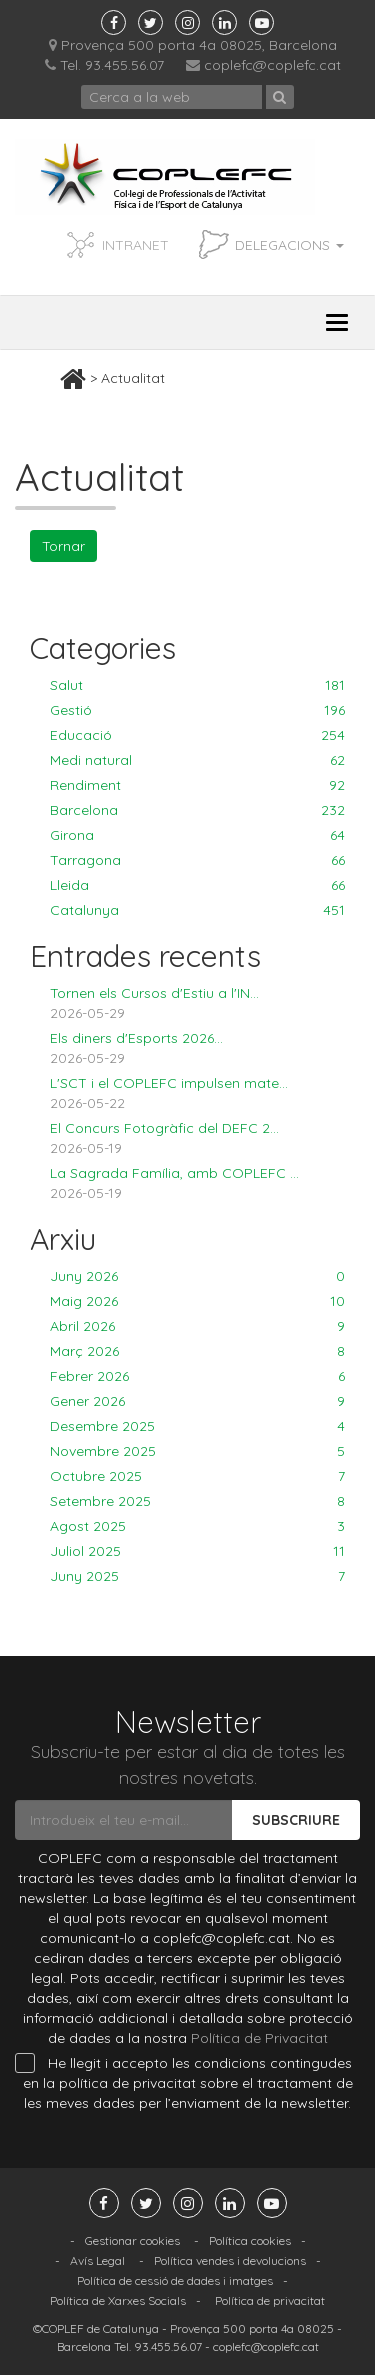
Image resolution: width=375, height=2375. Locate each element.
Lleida (197, 885)
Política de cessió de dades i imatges (175, 2280)
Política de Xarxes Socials (118, 2300)
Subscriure (296, 1820)
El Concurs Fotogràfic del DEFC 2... (164, 1128)
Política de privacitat (270, 2300)
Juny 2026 (197, 1276)
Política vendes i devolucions (230, 2260)
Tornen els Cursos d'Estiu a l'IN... (154, 993)
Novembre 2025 (197, 1451)
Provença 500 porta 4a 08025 (252, 2328)
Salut (197, 685)
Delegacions (289, 245)
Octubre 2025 (197, 1476)
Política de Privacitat (259, 2038)
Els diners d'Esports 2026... (136, 1038)
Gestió (197, 710)
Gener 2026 (197, 1401)
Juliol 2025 (197, 1551)
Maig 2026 (197, 1301)
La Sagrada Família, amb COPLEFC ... (174, 1173)
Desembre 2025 (197, 1426)
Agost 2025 (197, 1526)
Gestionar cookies (132, 2240)
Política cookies (250, 2240)
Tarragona (197, 860)
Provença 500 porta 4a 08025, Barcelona (193, 45)
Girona (197, 835)
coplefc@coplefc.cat (272, 65)
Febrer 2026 (197, 1376)
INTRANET (135, 245)
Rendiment (197, 785)
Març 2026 (197, 1351)
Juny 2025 (197, 1576)
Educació (197, 735)
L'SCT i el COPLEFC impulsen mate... (169, 1083)
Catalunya (197, 910)
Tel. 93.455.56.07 (104, 65)
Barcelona (197, 810)
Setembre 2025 (197, 1501)
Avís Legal (97, 2260)
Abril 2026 (197, 1326)
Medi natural (197, 760)
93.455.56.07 (168, 2346)
